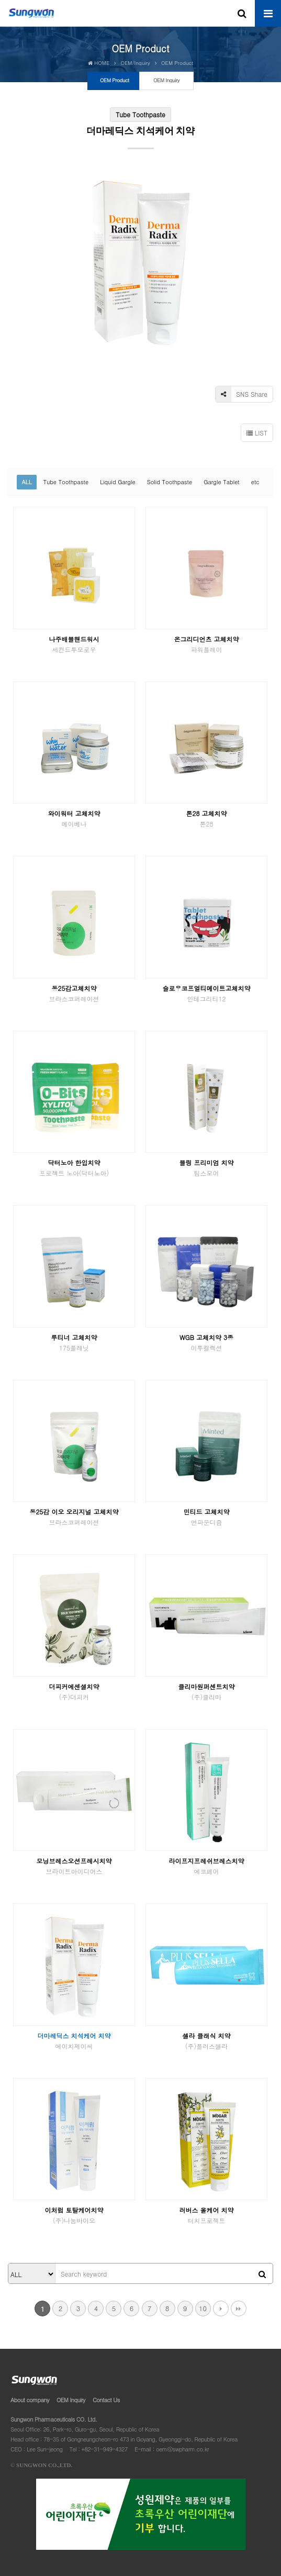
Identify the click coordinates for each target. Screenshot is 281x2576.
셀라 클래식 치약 (206, 2040)
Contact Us (106, 2400)
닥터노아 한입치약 (74, 1167)
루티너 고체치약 (74, 1342)
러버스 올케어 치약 (206, 2215)
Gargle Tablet (222, 482)
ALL (26, 482)
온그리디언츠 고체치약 (206, 644)
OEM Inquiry (71, 2400)
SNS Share (241, 394)
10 (203, 2308)
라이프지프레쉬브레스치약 (206, 1866)
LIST (256, 432)
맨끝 (238, 2308)
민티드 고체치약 (206, 1516)
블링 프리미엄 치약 (206, 1167)
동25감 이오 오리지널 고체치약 (74, 1516)
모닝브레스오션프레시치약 (74, 1866)
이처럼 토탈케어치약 (74, 2215)
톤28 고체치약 (206, 818)
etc (255, 482)
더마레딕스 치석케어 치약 (74, 2040)
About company (29, 2400)
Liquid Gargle (117, 482)
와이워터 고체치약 (74, 818)
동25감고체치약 (74, 993)
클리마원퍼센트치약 (206, 1691)
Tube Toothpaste (65, 482)
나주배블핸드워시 (74, 644)
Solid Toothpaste (169, 482)
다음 (221, 2308)
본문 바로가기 (0, 0)
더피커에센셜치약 (74, 1691)
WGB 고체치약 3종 (206, 1342)
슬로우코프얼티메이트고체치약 (206, 993)
